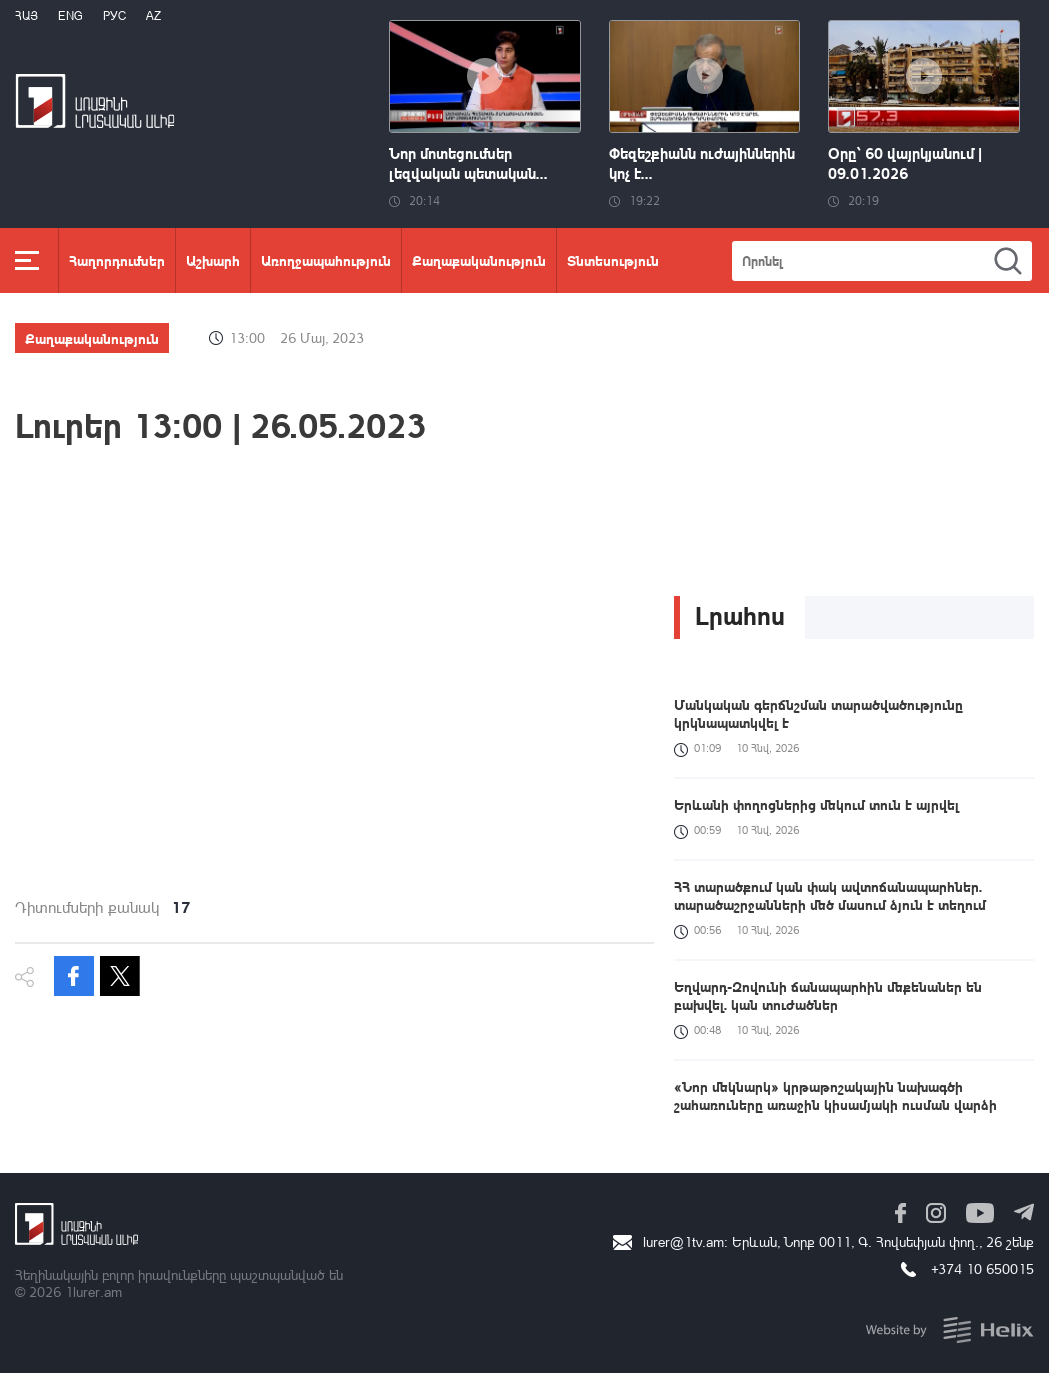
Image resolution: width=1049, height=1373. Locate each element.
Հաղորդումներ (117, 260)
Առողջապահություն (326, 260)
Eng (70, 15)
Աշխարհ (213, 260)
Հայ (26, 15)
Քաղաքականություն (479, 260)
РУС (114, 15)
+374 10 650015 (982, 1268)
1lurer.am (93, 1291)
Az (153, 15)
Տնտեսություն (613, 260)
